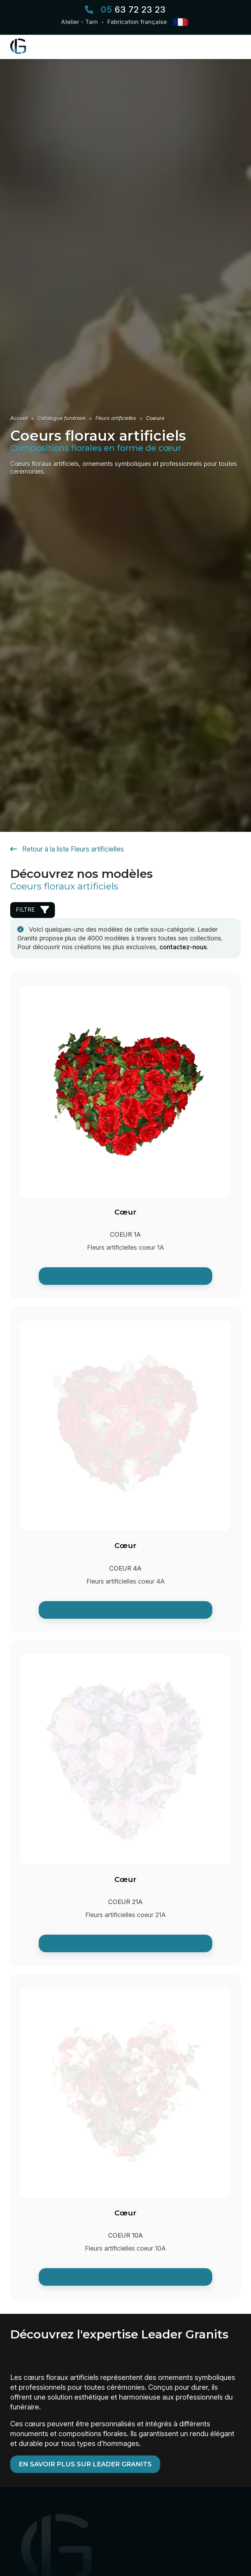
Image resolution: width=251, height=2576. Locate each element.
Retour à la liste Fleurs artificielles (67, 851)
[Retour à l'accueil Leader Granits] (21, 52)
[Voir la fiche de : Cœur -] (125, 1137)
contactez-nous (183, 948)
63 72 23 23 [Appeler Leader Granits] (133, 9)
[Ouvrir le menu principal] (234, 48)
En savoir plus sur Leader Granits (85, 2466)
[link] (125, 1278)
